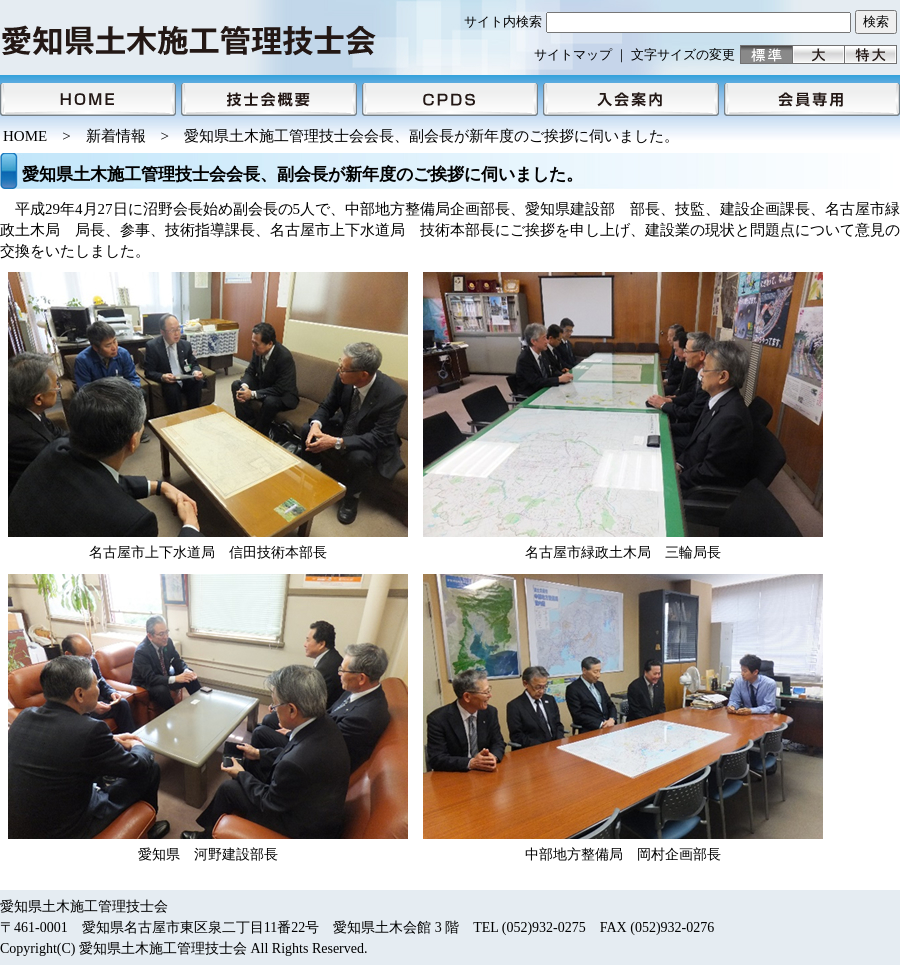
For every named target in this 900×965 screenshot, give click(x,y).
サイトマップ (573, 54)
